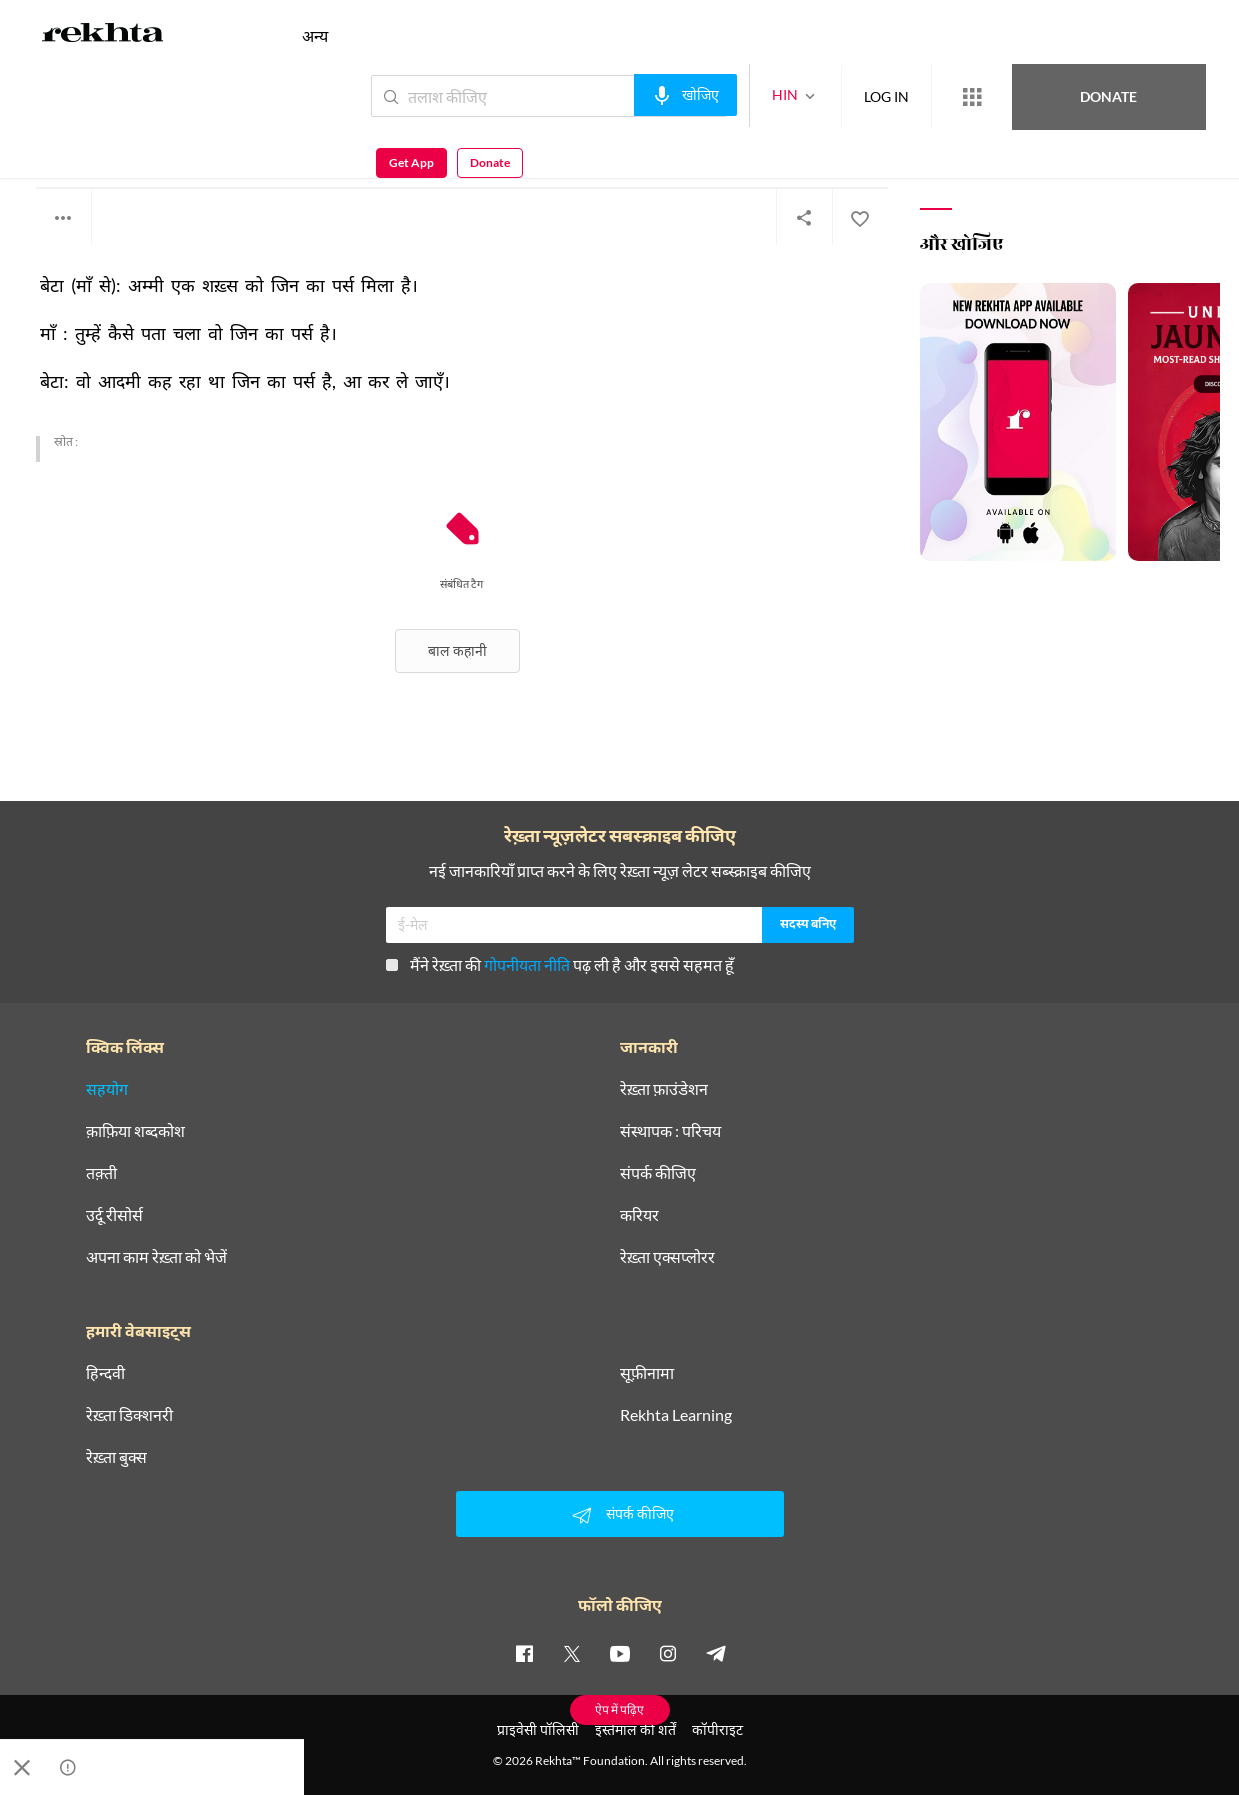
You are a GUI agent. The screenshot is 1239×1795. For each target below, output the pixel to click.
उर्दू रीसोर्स (114, 1215)
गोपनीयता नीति (527, 964)
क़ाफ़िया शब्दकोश (135, 1131)
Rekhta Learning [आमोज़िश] (676, 1415)
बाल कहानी (457, 650)
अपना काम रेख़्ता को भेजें (156, 1257)
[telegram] (716, 1653)
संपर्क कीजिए (658, 1173)
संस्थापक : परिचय (670, 1131)
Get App (1109, 96)
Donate (1004, 95)
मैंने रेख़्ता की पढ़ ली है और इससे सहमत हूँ (560, 964)
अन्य (315, 35)
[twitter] (572, 1653)
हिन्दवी (105, 1373)
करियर (639, 1215)
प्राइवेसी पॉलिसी (538, 1729)
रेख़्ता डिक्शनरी (129, 1415)
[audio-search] (612, 95)
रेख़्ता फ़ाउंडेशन (664, 1089)
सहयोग (107, 1089)
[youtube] (620, 1653)
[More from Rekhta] (899, 97)
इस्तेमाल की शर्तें (635, 1729)
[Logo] (103, 36)
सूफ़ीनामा (647, 1373)
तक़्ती (101, 1173)
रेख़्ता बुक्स (116, 1457)
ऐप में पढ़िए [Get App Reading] (619, 1709)
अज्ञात (51, 139)
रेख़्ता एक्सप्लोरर (667, 1257)
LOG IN (813, 95)
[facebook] (524, 1653)
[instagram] (668, 1653)
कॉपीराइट (717, 1729)
